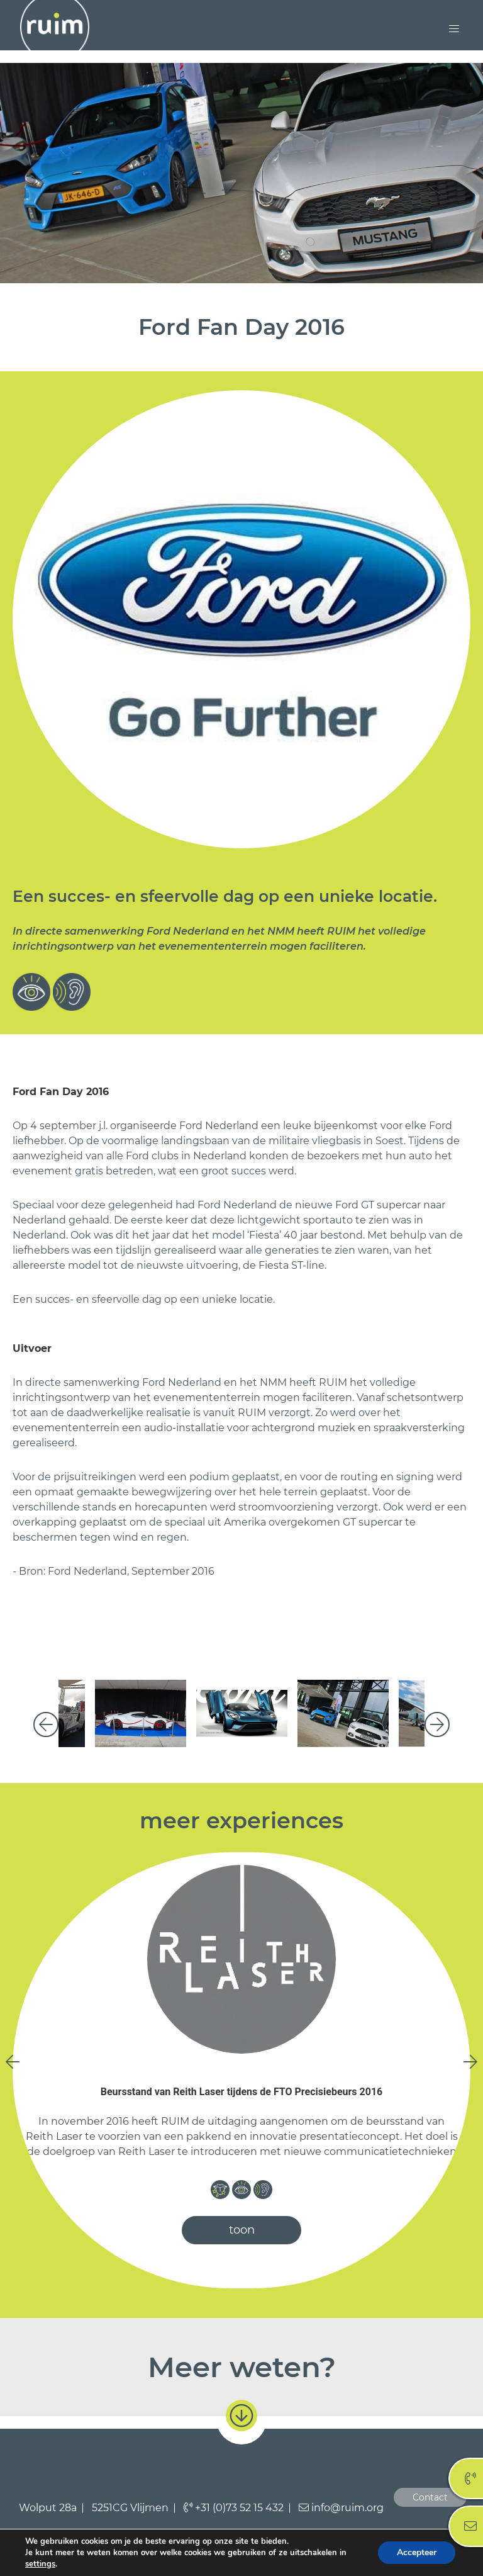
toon (242, 2230)
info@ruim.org (341, 2508)
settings (40, 2564)
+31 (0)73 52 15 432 (234, 2508)
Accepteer (416, 2552)
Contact (430, 2497)
